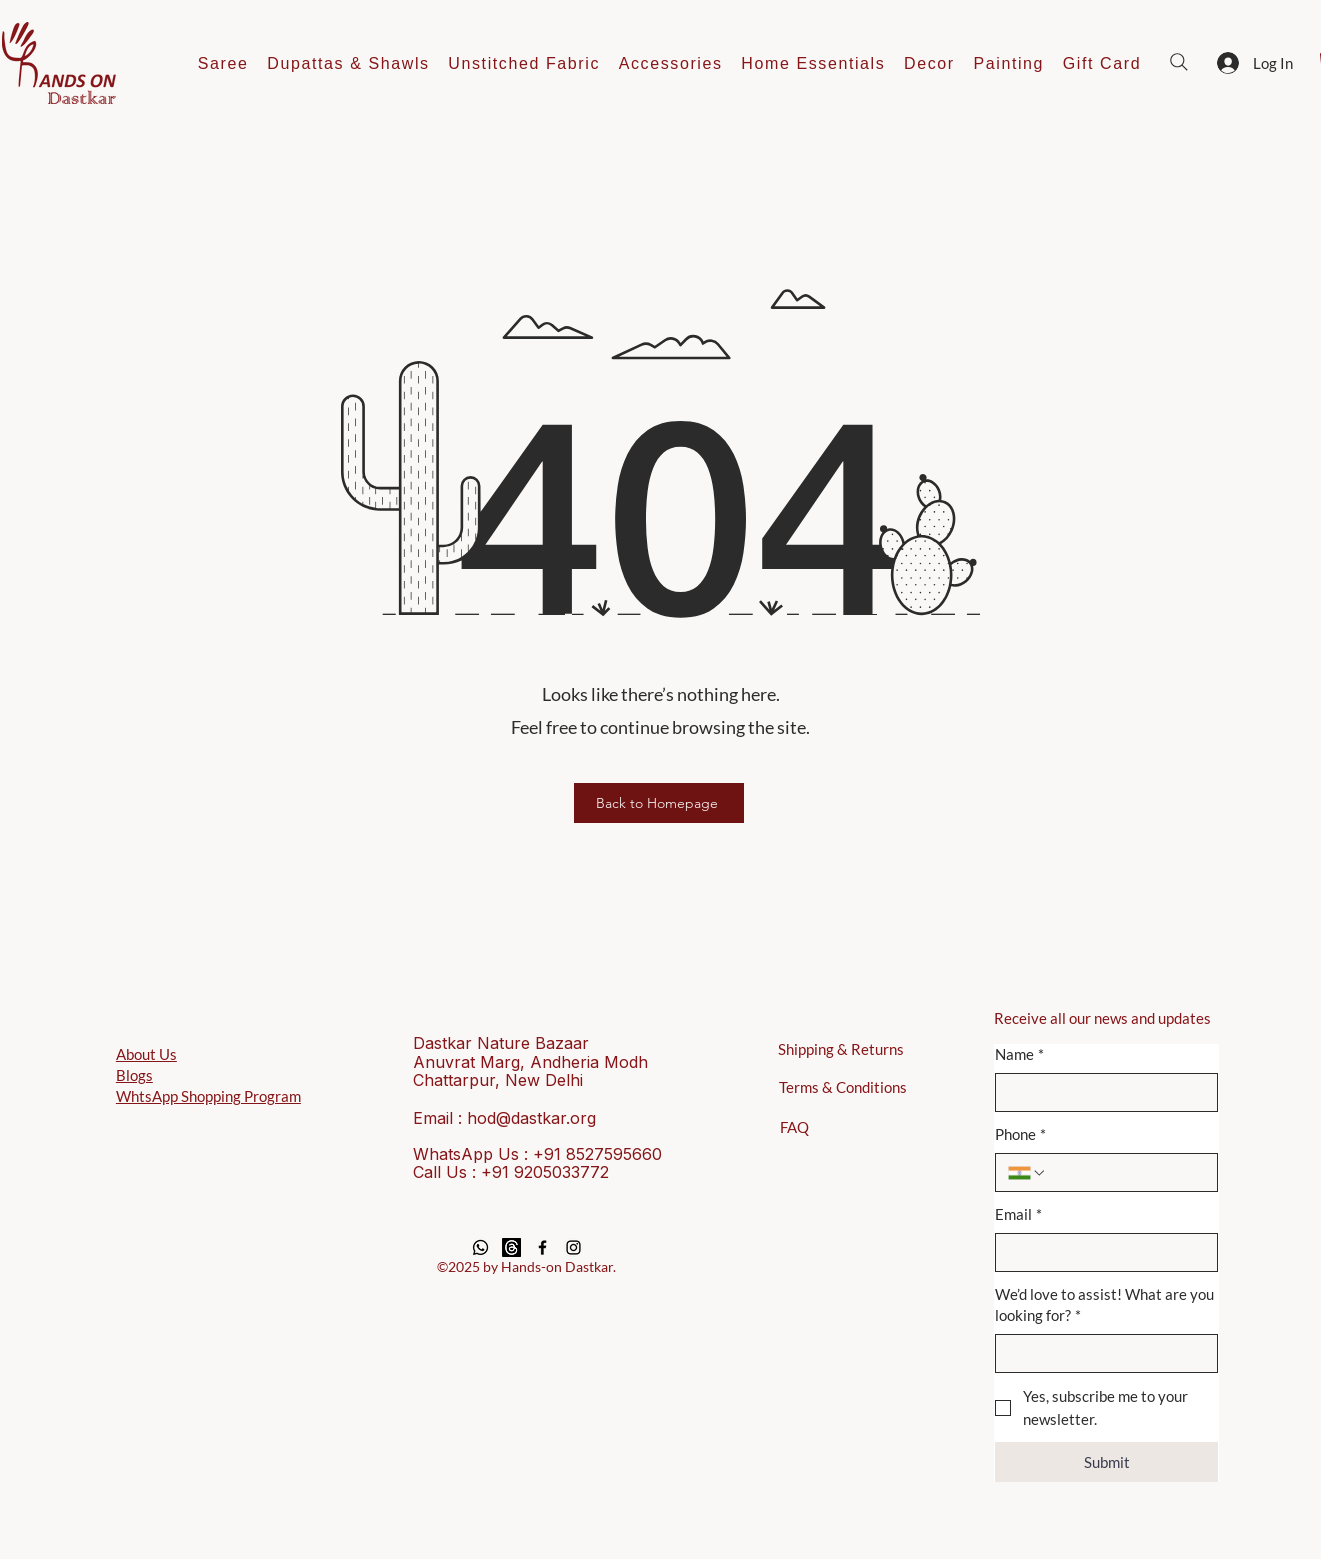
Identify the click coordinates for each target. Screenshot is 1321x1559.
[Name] (1100, 1092)
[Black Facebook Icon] (542, 1247)
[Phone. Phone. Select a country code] (1027, 1173)
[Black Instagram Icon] (573, 1247)
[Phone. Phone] (1126, 1172)
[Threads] (511, 1247)
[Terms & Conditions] (846, 1087)
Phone (1020, 1134)
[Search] (1179, 62)
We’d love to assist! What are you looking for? (1104, 1305)
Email (1018, 1214)
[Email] (1100, 1252)
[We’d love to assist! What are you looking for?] (1100, 1353)
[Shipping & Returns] (845, 1049)
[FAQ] (794, 1127)
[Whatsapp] (480, 1247)
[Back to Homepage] (659, 803)
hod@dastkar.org (531, 1118)
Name (1019, 1054)
